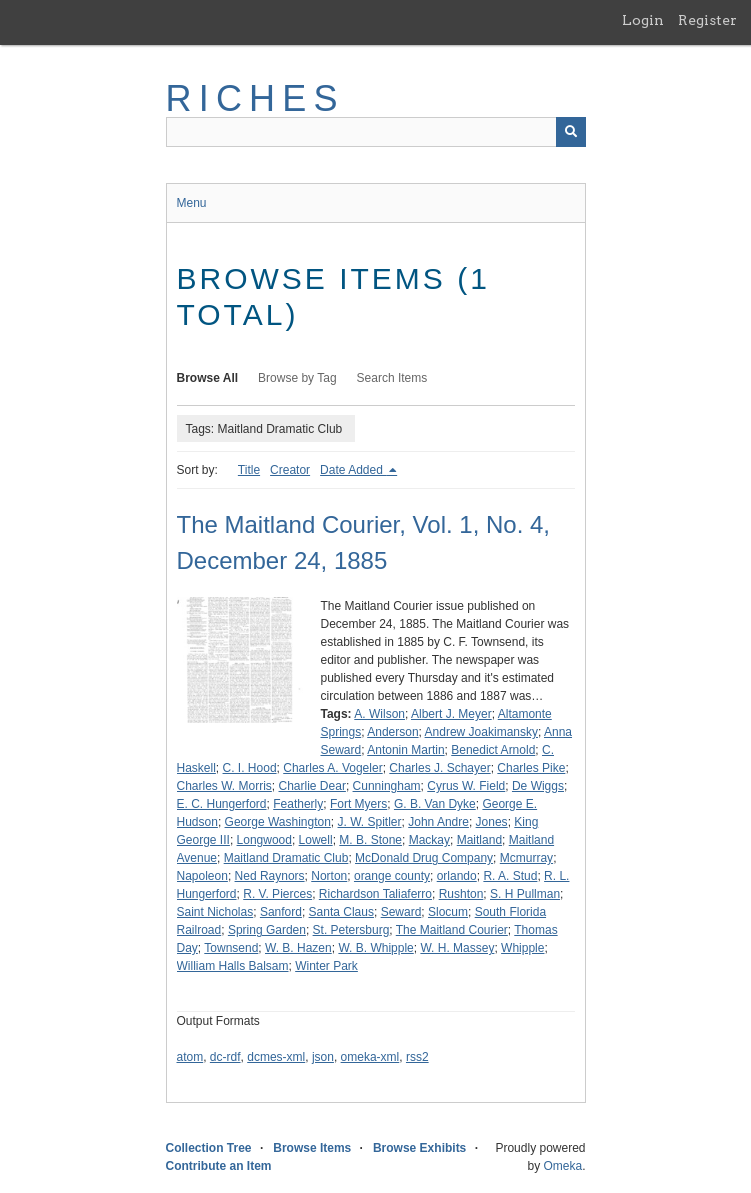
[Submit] (571, 132)
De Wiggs (538, 786)
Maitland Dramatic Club (286, 858)
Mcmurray (526, 858)
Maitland (479, 840)
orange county (392, 876)
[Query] (376, 132)
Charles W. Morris (224, 786)
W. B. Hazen (298, 948)
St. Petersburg (351, 930)
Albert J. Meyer (451, 714)
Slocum (448, 912)
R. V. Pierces (277, 894)
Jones (492, 822)
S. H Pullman (525, 894)
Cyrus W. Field (466, 786)
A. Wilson (379, 714)
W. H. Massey (457, 948)
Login (643, 20)
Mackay (429, 840)
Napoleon (202, 876)
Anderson (392, 732)
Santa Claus (341, 912)
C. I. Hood (250, 768)
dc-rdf (225, 1057)
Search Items (392, 378)
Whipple (522, 948)
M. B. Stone (370, 840)
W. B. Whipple (375, 948)
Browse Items (312, 1148)
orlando (457, 876)
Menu (192, 203)
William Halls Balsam (233, 966)
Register (707, 20)
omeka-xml (370, 1057)
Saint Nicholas (215, 912)
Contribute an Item (219, 1166)
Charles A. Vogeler (332, 768)
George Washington (278, 822)
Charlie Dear (312, 786)
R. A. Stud (510, 876)
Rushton (461, 894)
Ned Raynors (270, 876)
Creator (290, 470)
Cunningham (387, 786)
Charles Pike (531, 768)
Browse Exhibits (419, 1148)
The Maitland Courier (452, 930)
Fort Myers (358, 804)
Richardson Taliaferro (375, 894)
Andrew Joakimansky (481, 732)
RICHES (255, 98)
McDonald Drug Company (424, 858)
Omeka (562, 1166)
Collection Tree (209, 1148)
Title (249, 470)
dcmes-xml (276, 1057)
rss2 (417, 1057)
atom (190, 1057)
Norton (329, 876)
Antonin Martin (405, 750)
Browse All (208, 378)
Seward (401, 912)
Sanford (281, 912)
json (323, 1057)
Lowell (316, 840)
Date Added (353, 470)
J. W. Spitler (370, 822)
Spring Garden (267, 930)
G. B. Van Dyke (435, 804)
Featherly (298, 804)
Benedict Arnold (493, 750)
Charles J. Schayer (439, 768)
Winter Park (326, 966)
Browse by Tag (297, 378)
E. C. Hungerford (222, 804)
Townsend (231, 948)
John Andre (438, 822)
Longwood (264, 840)
